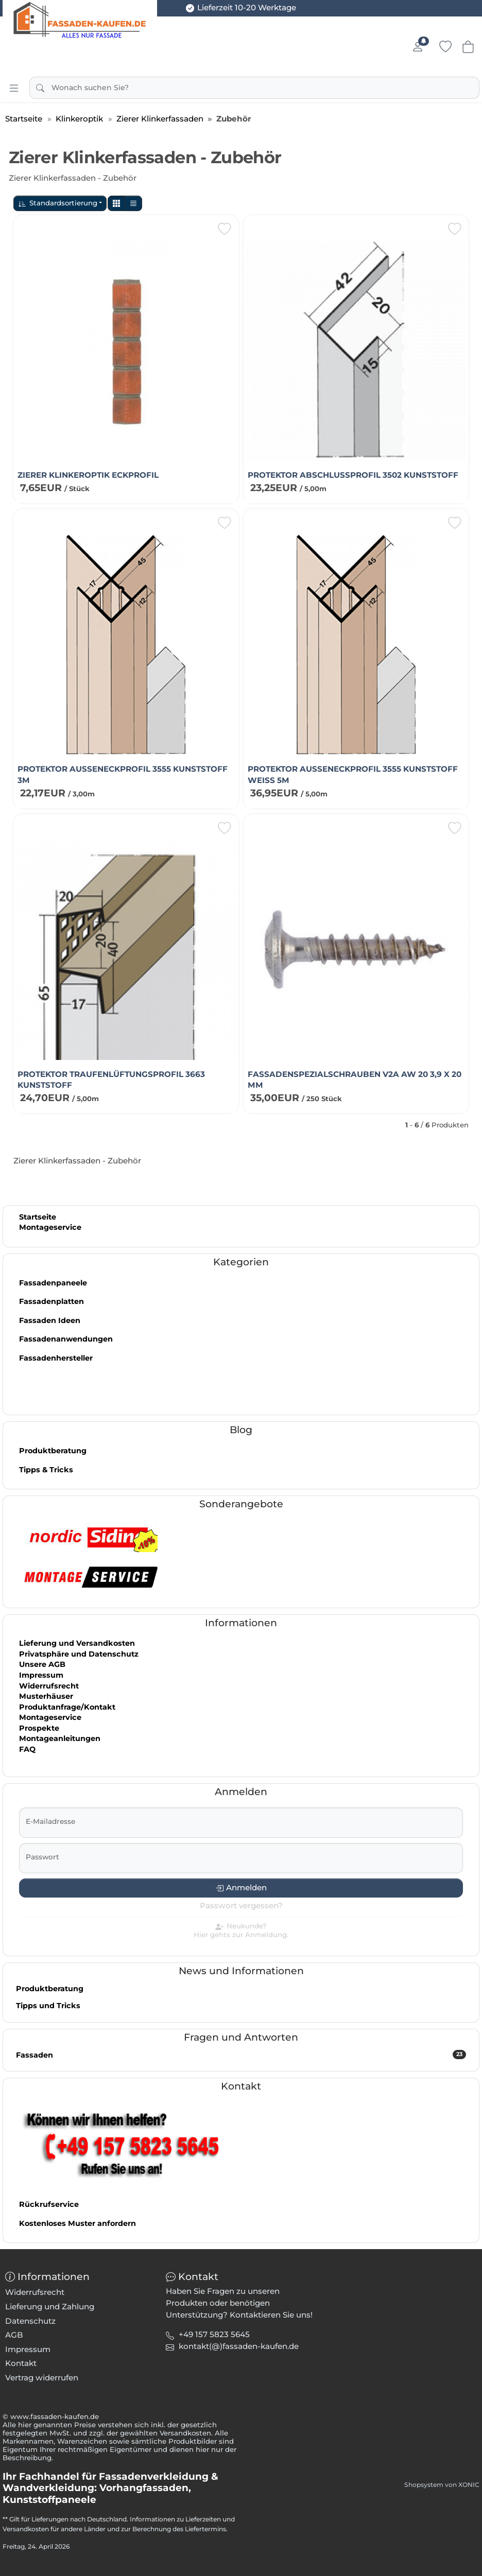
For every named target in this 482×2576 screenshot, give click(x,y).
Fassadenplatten (51, 1301)
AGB (14, 2335)
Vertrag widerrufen (41, 2377)
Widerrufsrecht (49, 1686)
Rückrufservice (49, 2204)
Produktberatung (53, 1450)
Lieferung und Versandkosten (77, 1643)
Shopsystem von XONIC (441, 2484)
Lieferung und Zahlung (49, 2306)
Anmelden (246, 1887)
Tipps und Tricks (48, 2005)
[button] (116, 204)
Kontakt (21, 2363)
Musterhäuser (46, 1696)
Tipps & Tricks (46, 1469)
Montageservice (50, 1227)
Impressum (41, 1675)
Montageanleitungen (59, 1738)
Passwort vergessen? (241, 1905)
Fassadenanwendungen (66, 1339)
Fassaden (241, 2055)
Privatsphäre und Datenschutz (79, 1654)
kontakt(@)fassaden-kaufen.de (239, 2346)
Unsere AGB (42, 1664)
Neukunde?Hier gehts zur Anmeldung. (241, 1930)
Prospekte (39, 1728)
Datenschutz (30, 2321)
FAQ (27, 1749)
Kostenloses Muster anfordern (77, 2223)
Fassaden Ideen (49, 1320)
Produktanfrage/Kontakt (67, 1707)
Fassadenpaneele (53, 1282)
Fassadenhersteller (56, 1358)
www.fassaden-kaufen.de (54, 2416)
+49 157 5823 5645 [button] (214, 2334)
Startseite (37, 1217)
